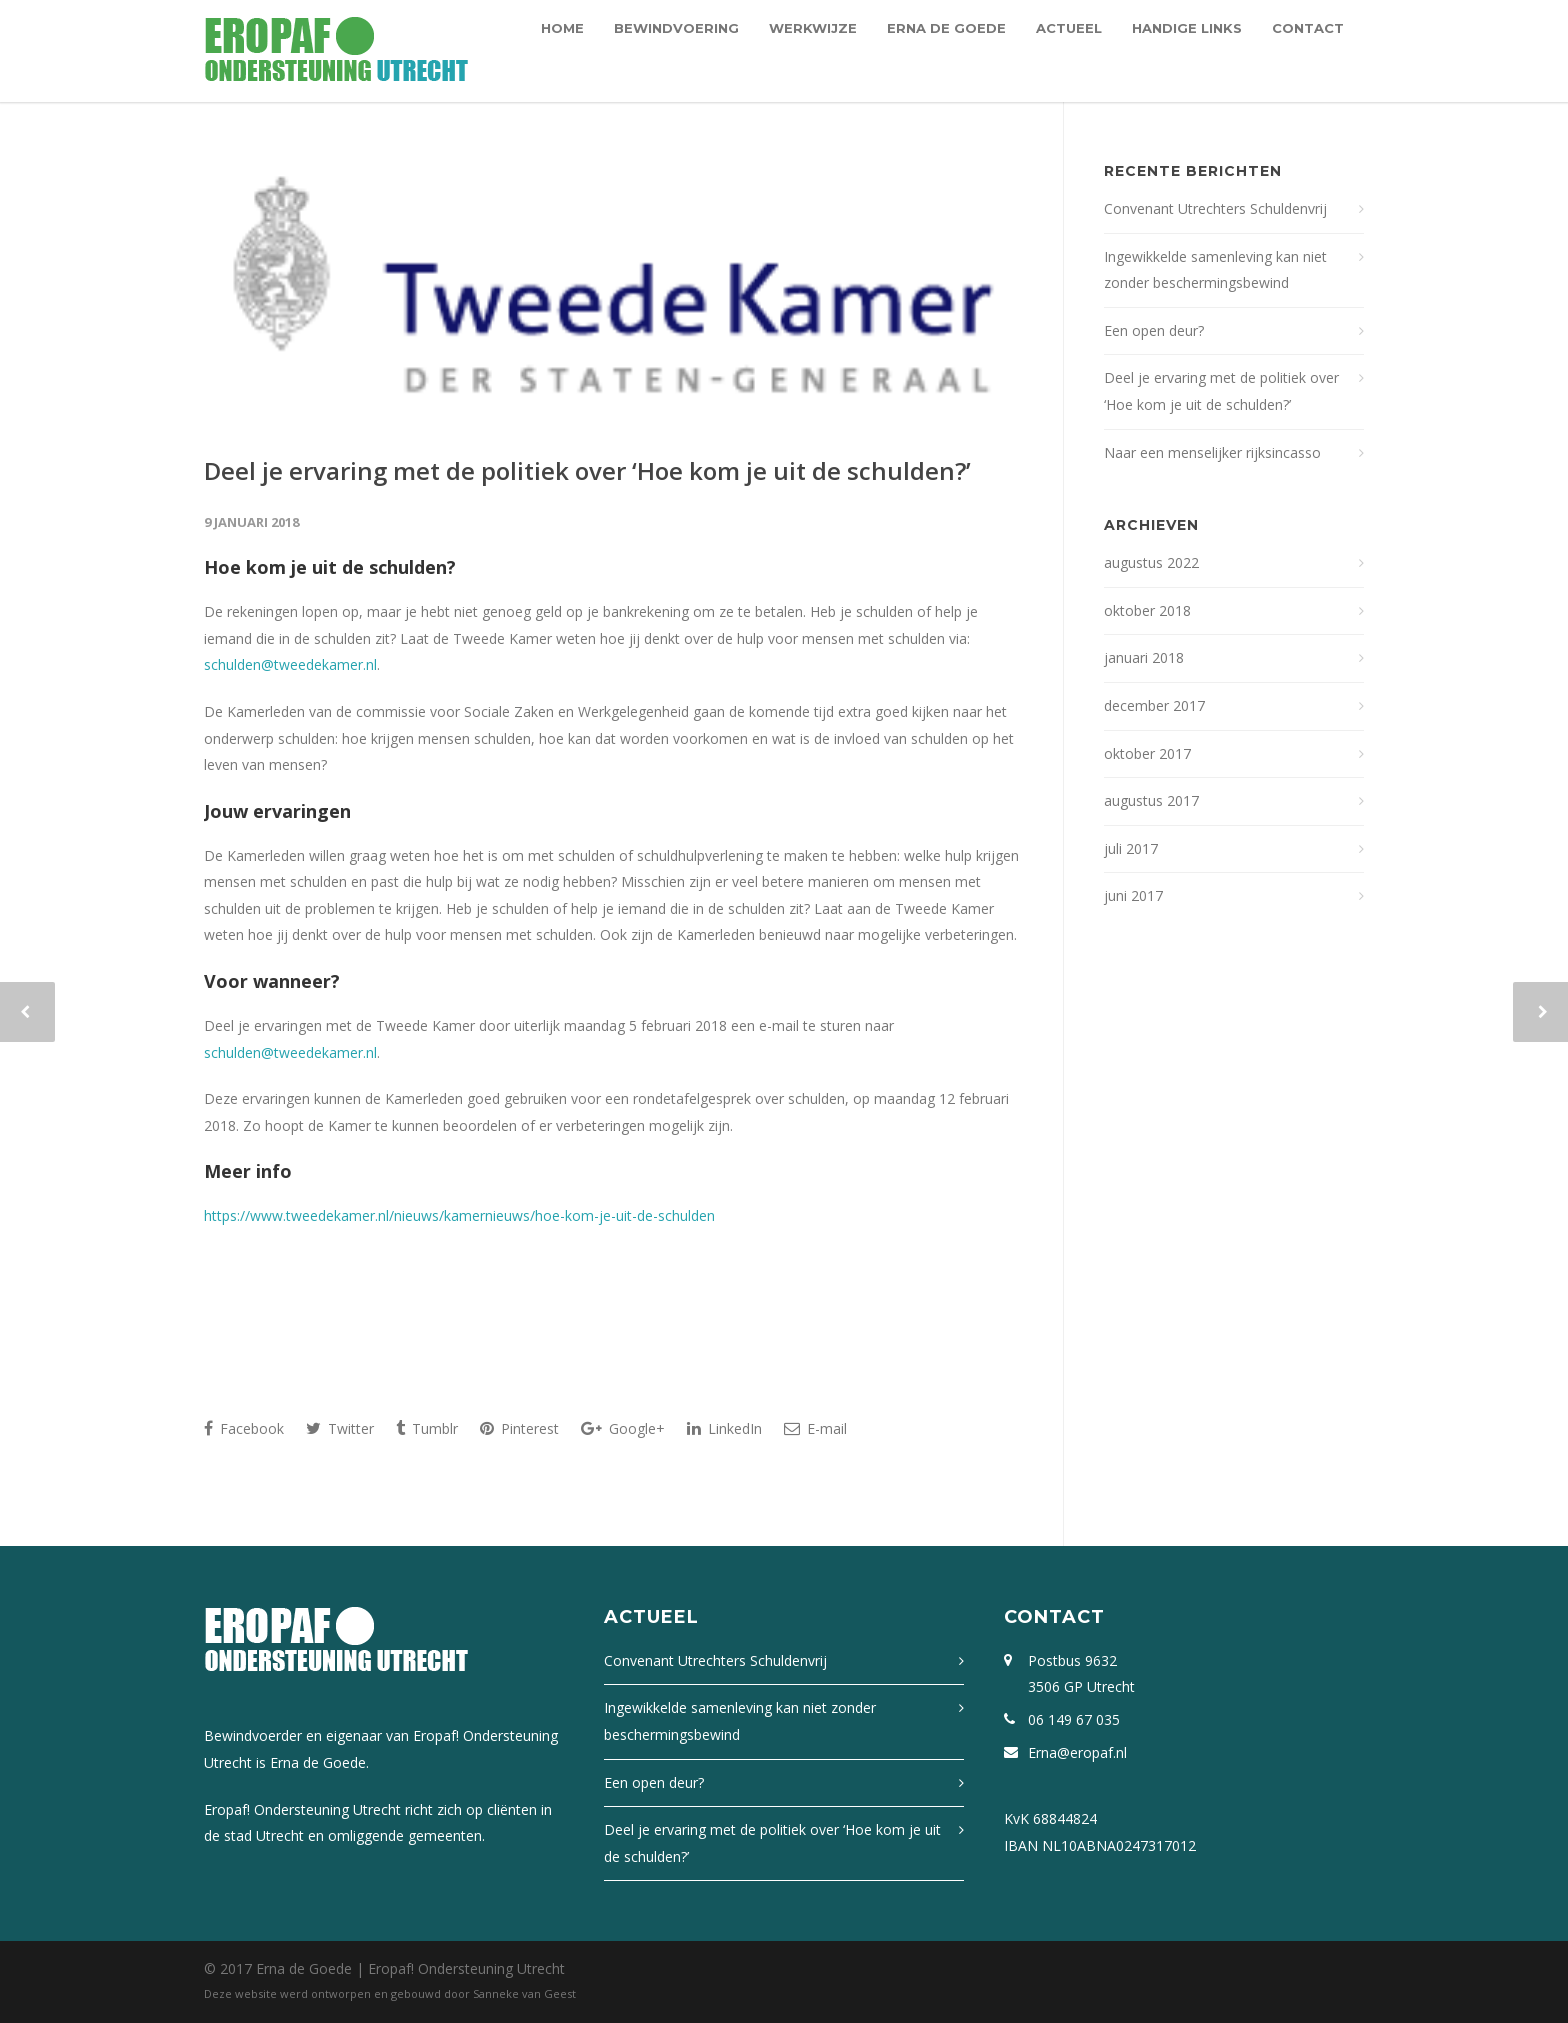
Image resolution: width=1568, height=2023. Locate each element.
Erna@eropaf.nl (1077, 1752)
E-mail (815, 1428)
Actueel (1069, 28)
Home (562, 28)
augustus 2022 (1151, 562)
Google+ (623, 1428)
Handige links (1187, 28)
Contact (1308, 28)
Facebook (244, 1428)
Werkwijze (813, 28)
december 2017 (1154, 705)
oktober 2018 (1147, 610)
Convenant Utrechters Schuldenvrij (1215, 208)
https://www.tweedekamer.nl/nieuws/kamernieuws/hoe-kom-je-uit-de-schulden (459, 1215)
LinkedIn (724, 1428)
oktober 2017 (1147, 753)
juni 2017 (1133, 895)
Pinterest (519, 1428)
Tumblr (427, 1428)
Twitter (340, 1428)
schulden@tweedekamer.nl (290, 664)
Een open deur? (1154, 330)
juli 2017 (1131, 848)
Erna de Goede (946, 28)
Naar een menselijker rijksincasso (1212, 452)
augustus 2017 (1151, 800)
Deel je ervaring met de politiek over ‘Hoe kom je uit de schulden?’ (587, 470)
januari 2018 (1144, 657)
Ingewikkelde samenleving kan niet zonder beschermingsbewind (1215, 270)
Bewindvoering (676, 28)
